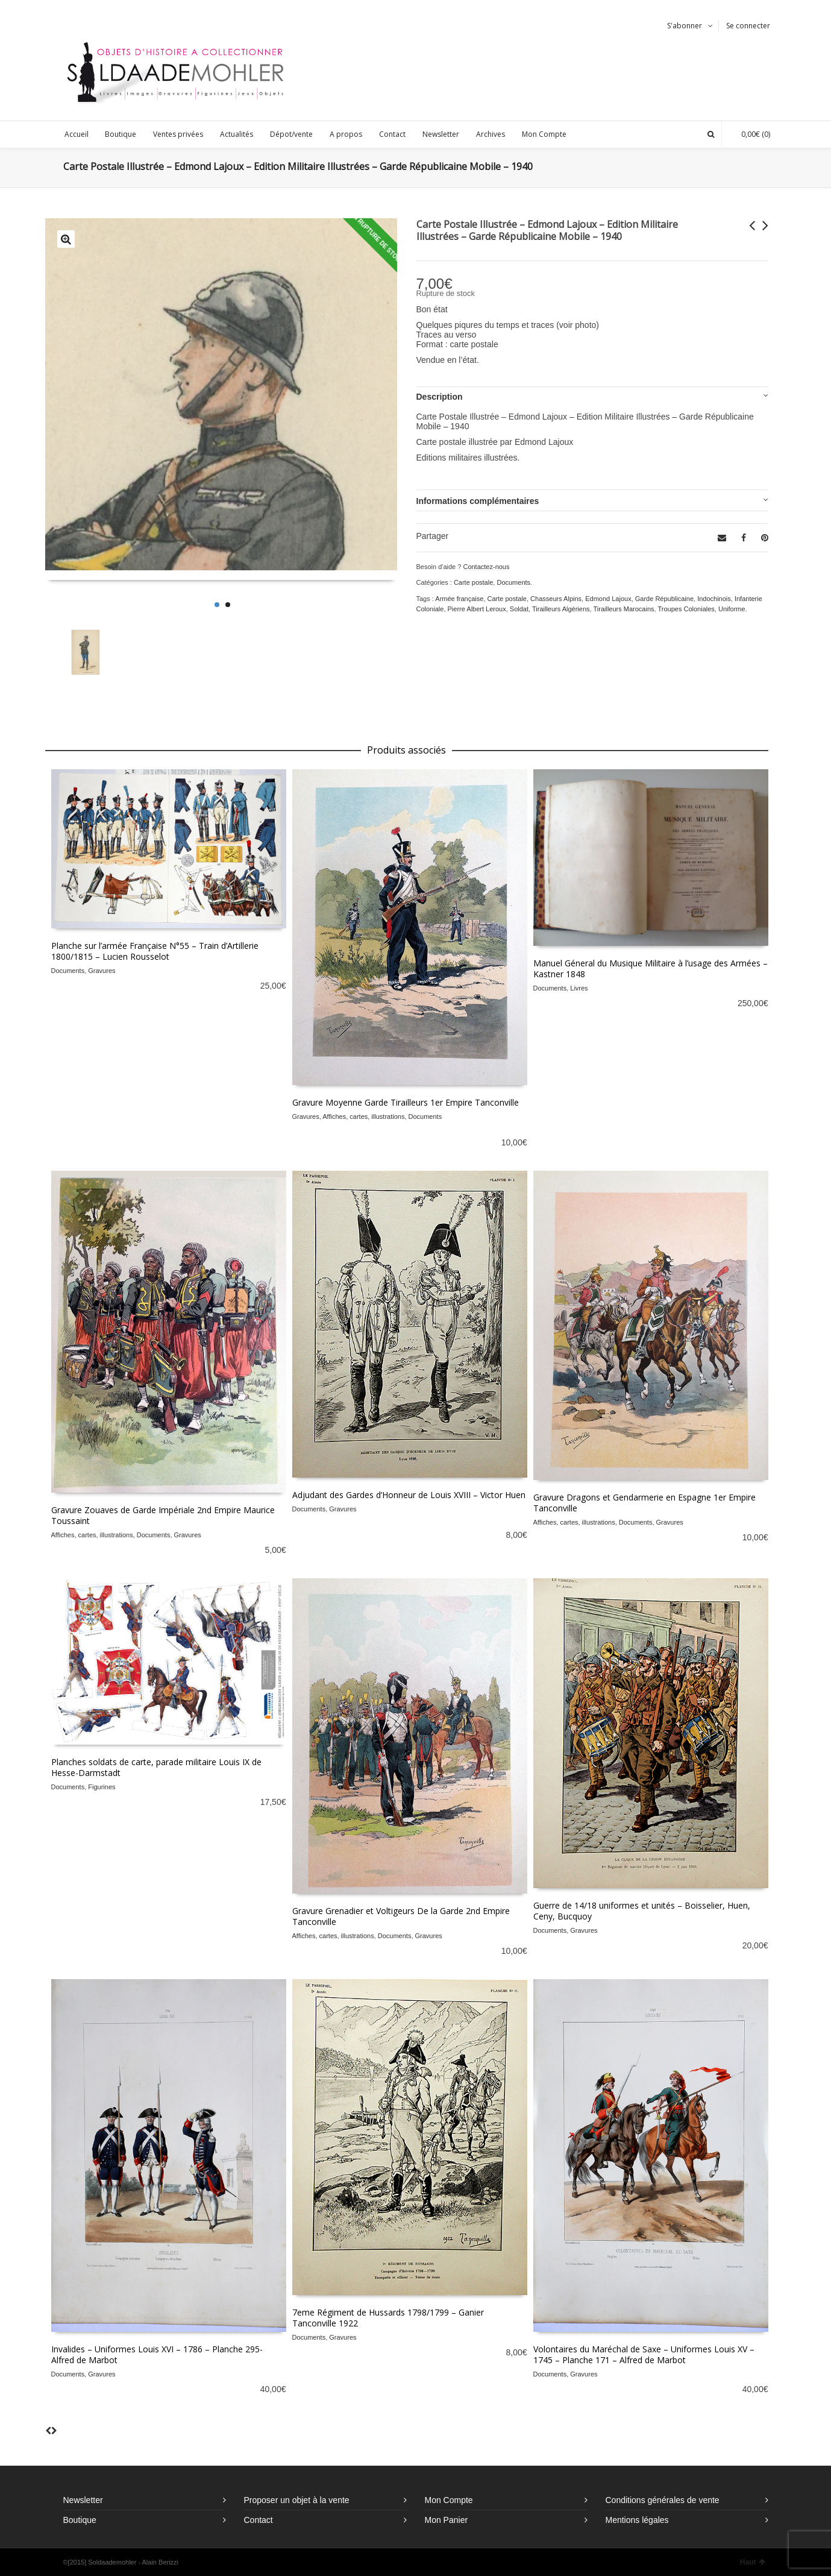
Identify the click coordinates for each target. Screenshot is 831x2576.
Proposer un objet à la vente (297, 2500)
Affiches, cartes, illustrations (363, 1116)
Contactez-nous (486, 566)
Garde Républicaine (664, 598)
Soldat (519, 609)
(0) (749, 134)
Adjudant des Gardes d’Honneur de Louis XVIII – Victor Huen (408, 1495)
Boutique (79, 2520)
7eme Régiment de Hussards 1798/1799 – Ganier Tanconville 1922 (388, 2318)
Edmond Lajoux (608, 598)
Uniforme (731, 609)
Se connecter (748, 25)
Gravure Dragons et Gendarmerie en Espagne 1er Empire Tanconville (644, 1502)
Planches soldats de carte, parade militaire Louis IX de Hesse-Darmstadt (156, 1767)
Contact (258, 2520)
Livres (579, 988)
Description (439, 397)
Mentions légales (637, 2520)
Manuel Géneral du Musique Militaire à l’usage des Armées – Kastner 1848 (650, 968)
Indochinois (714, 598)
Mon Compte (449, 2500)
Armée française (459, 598)
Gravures (101, 970)
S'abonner (684, 25)
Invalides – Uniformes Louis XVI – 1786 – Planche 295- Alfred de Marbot (157, 2354)
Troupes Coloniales (685, 609)
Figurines (101, 1786)
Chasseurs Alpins (556, 598)
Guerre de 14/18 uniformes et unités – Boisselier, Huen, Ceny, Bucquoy (641, 1911)
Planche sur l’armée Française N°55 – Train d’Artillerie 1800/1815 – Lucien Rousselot (155, 951)
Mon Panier (446, 2520)
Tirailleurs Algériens (561, 609)
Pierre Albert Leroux (477, 609)
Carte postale (473, 582)
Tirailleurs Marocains (623, 609)
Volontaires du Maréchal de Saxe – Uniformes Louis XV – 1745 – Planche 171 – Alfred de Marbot (643, 2354)
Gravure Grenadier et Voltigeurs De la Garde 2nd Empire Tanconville (401, 1916)
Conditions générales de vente (663, 2500)
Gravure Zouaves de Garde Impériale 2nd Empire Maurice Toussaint (163, 1515)
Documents (513, 582)
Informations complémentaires (477, 501)
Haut (752, 2562)
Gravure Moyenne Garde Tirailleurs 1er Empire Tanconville (405, 1102)
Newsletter (83, 2500)
